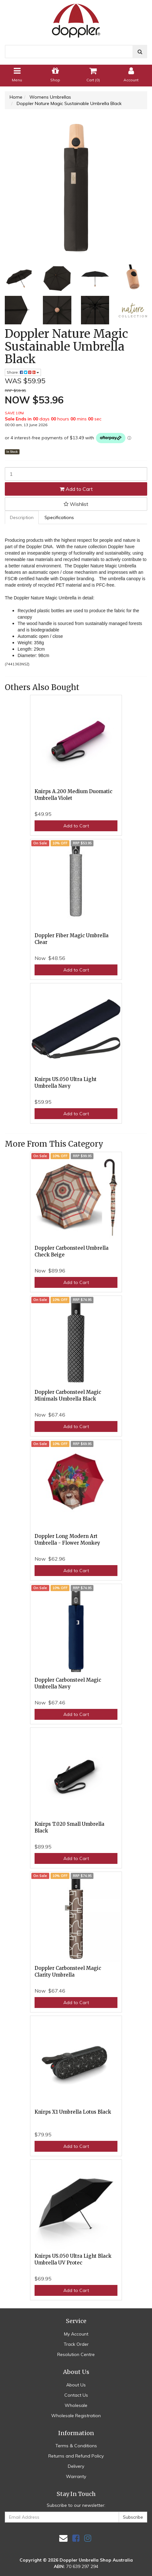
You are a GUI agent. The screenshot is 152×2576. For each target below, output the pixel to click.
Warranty (76, 2476)
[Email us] (63, 2538)
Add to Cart (76, 489)
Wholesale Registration (76, 2415)
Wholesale (76, 2405)
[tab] (22, 517)
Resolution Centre (76, 2354)
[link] (75, 2538)
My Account (76, 2334)
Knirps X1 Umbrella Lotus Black (73, 2112)
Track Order (76, 2344)
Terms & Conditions (76, 2446)
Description (22, 517)
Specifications (59, 517)
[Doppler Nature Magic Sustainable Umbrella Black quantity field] (76, 474)
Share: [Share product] (23, 372)
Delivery (76, 2466)
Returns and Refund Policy (76, 2456)
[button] (76, 504)
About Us (76, 2385)
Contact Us (76, 2395)
